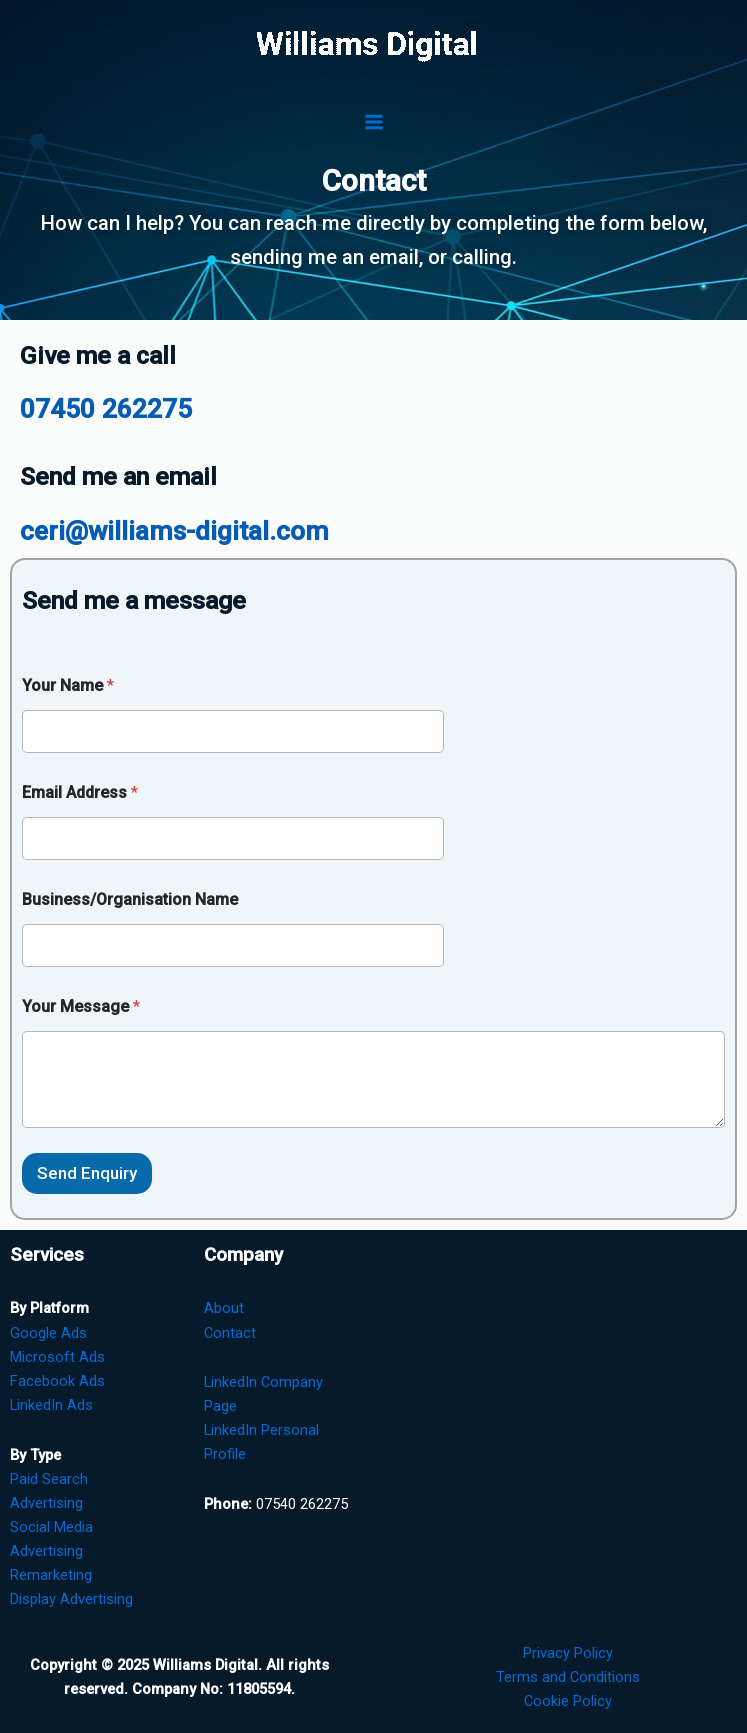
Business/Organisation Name (130, 899)
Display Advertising (71, 1599)
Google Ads (48, 1333)
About (224, 1308)
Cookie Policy (568, 1701)
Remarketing (51, 1575)
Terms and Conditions (568, 1677)
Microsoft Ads (57, 1357)
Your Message (81, 1006)
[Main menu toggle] (374, 122)
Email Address (80, 792)
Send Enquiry (87, 1173)
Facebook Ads (57, 1381)
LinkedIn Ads (51, 1405)
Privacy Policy (568, 1653)
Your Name (68, 685)
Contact (230, 1333)
